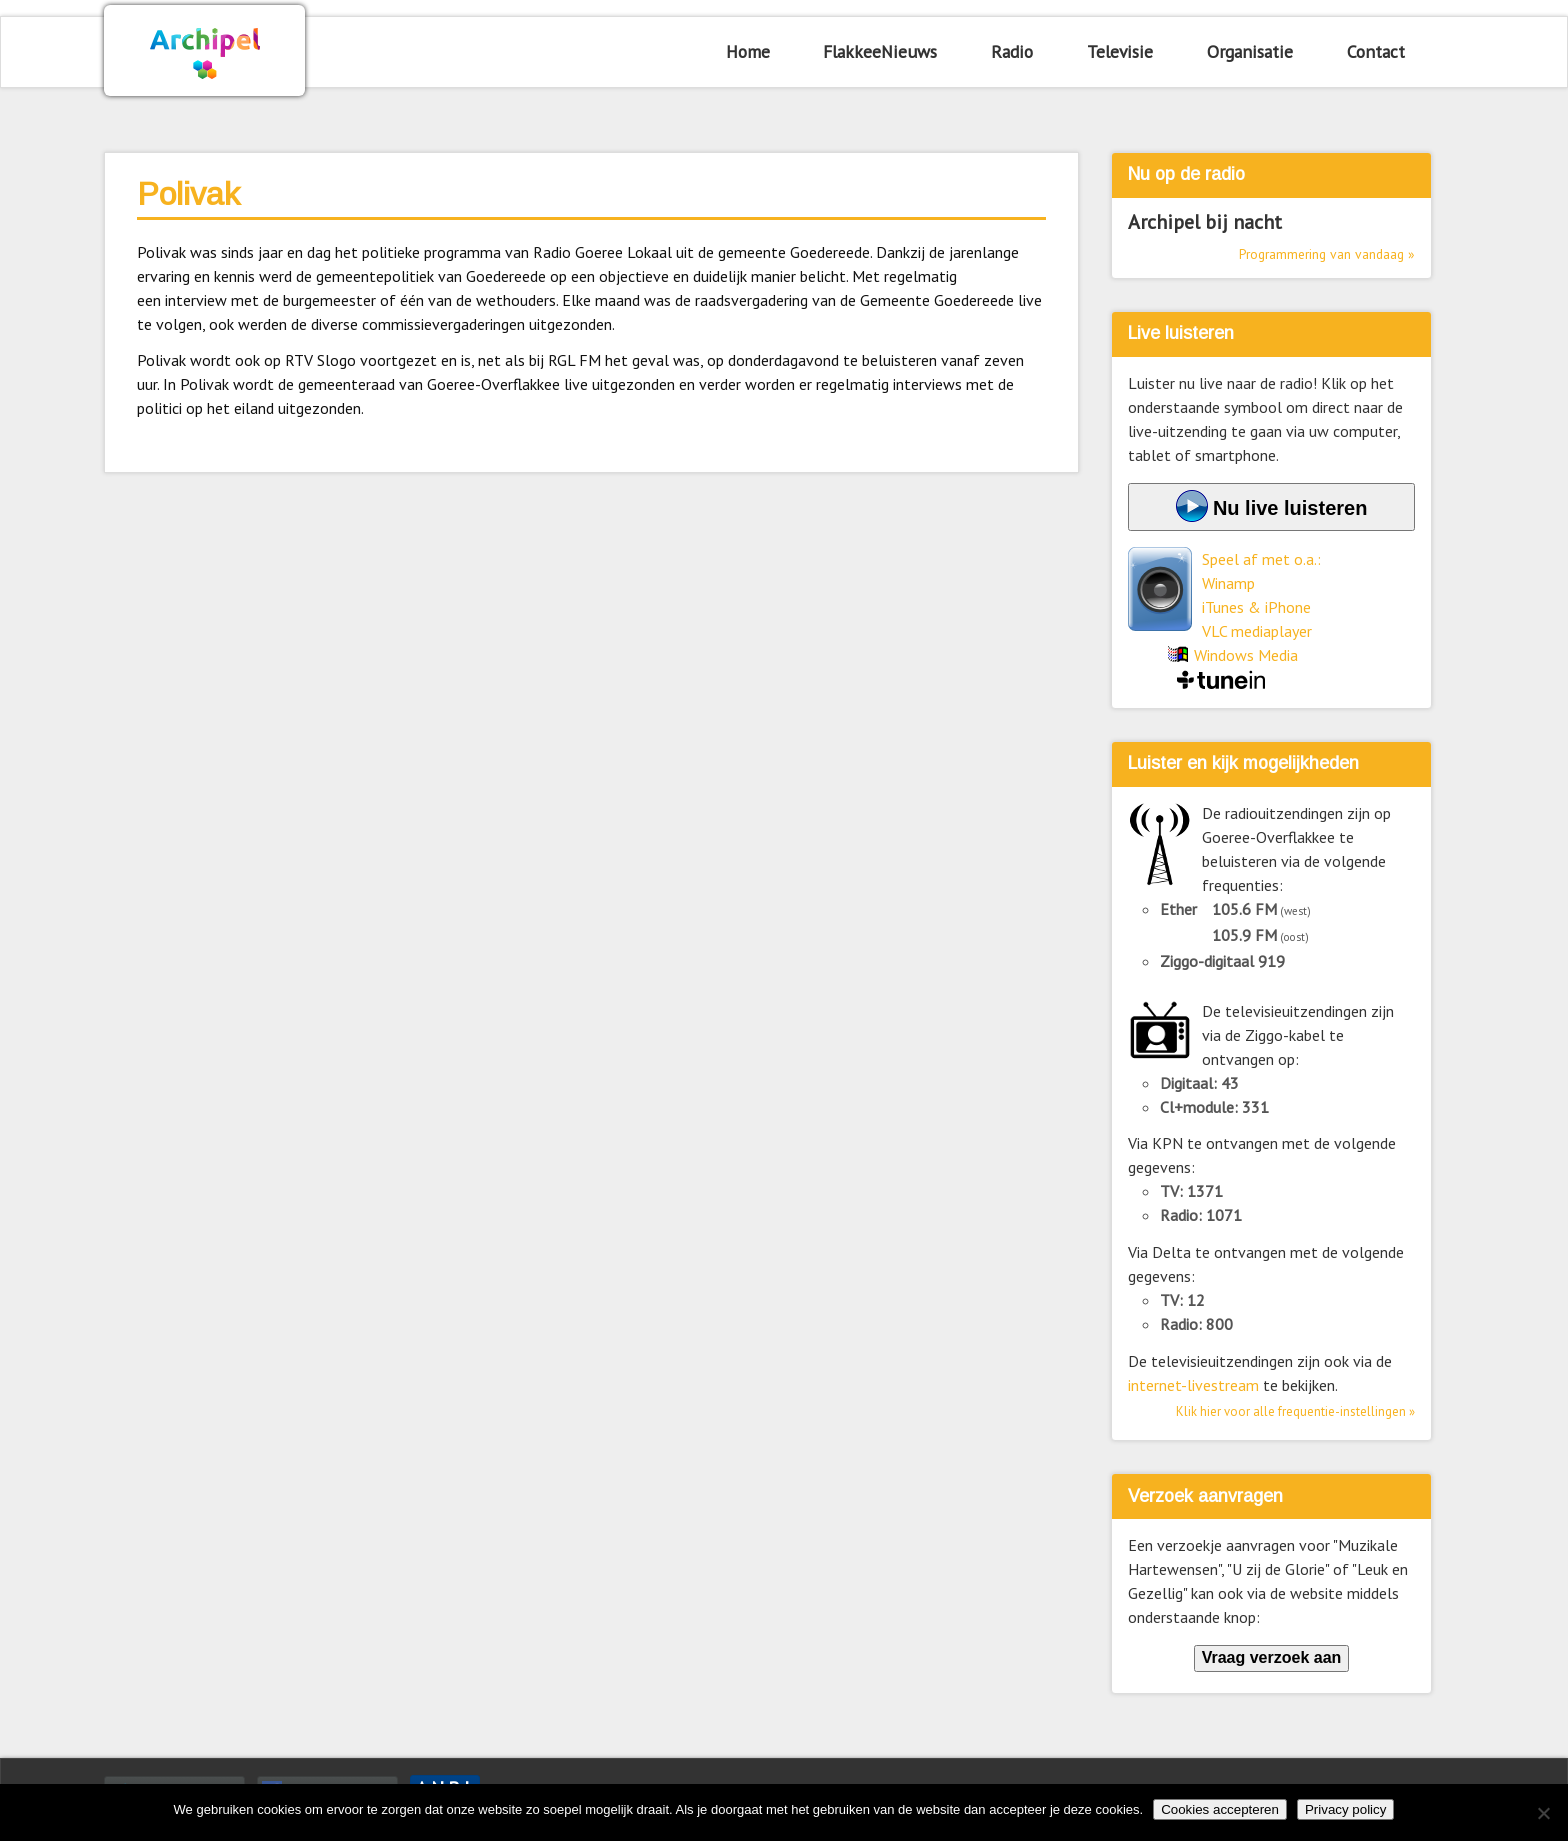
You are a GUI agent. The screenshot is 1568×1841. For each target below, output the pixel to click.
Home (748, 51)
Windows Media (1246, 655)
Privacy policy (1345, 1809)
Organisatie (1250, 51)
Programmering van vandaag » (1327, 254)
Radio (1012, 51)
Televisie (1120, 51)
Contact (1376, 51)
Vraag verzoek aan (1272, 1657)
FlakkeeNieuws (880, 51)
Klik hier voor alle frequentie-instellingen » (1295, 1411)
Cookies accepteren (1220, 1809)
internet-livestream (1193, 1385)
